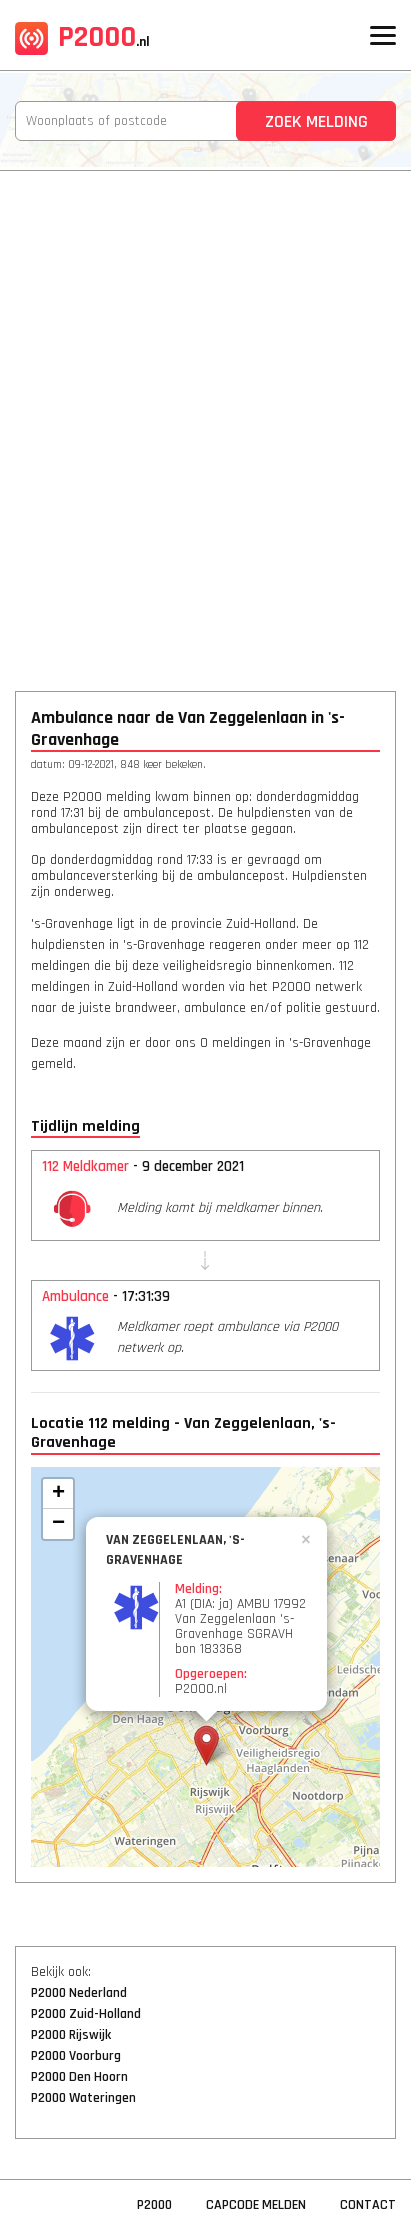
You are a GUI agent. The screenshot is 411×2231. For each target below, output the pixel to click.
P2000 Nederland (79, 1993)
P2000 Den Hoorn (79, 2077)
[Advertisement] (205, 417)
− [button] (58, 1524)
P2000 (82, 37)
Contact (368, 2205)
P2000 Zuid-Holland (86, 2014)
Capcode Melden (256, 2205)
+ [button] (58, 1494)
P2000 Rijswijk (71, 2035)
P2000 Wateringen (83, 2098)
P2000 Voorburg (76, 2056)
